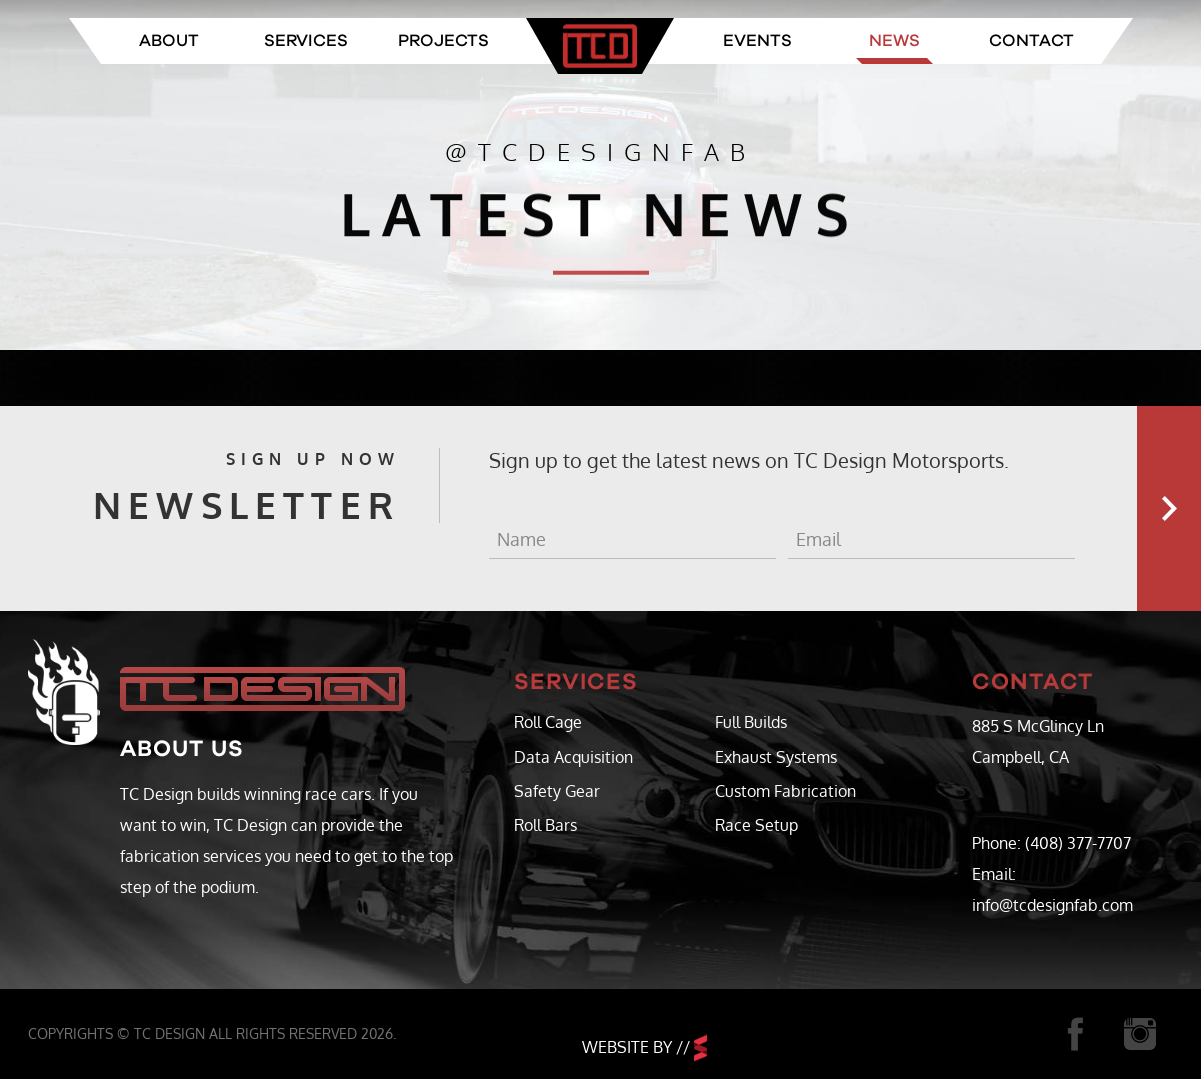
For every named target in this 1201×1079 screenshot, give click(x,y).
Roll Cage (548, 722)
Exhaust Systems (776, 757)
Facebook (1075, 1034)
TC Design (600, 46)
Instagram (1140, 1034)
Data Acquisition (573, 757)
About (169, 40)
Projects (443, 40)
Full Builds (751, 722)
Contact (1031, 40)
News (894, 40)
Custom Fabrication (785, 791)
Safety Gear (557, 791)
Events (757, 40)
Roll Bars (545, 825)
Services (306, 40)
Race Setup (756, 825)
